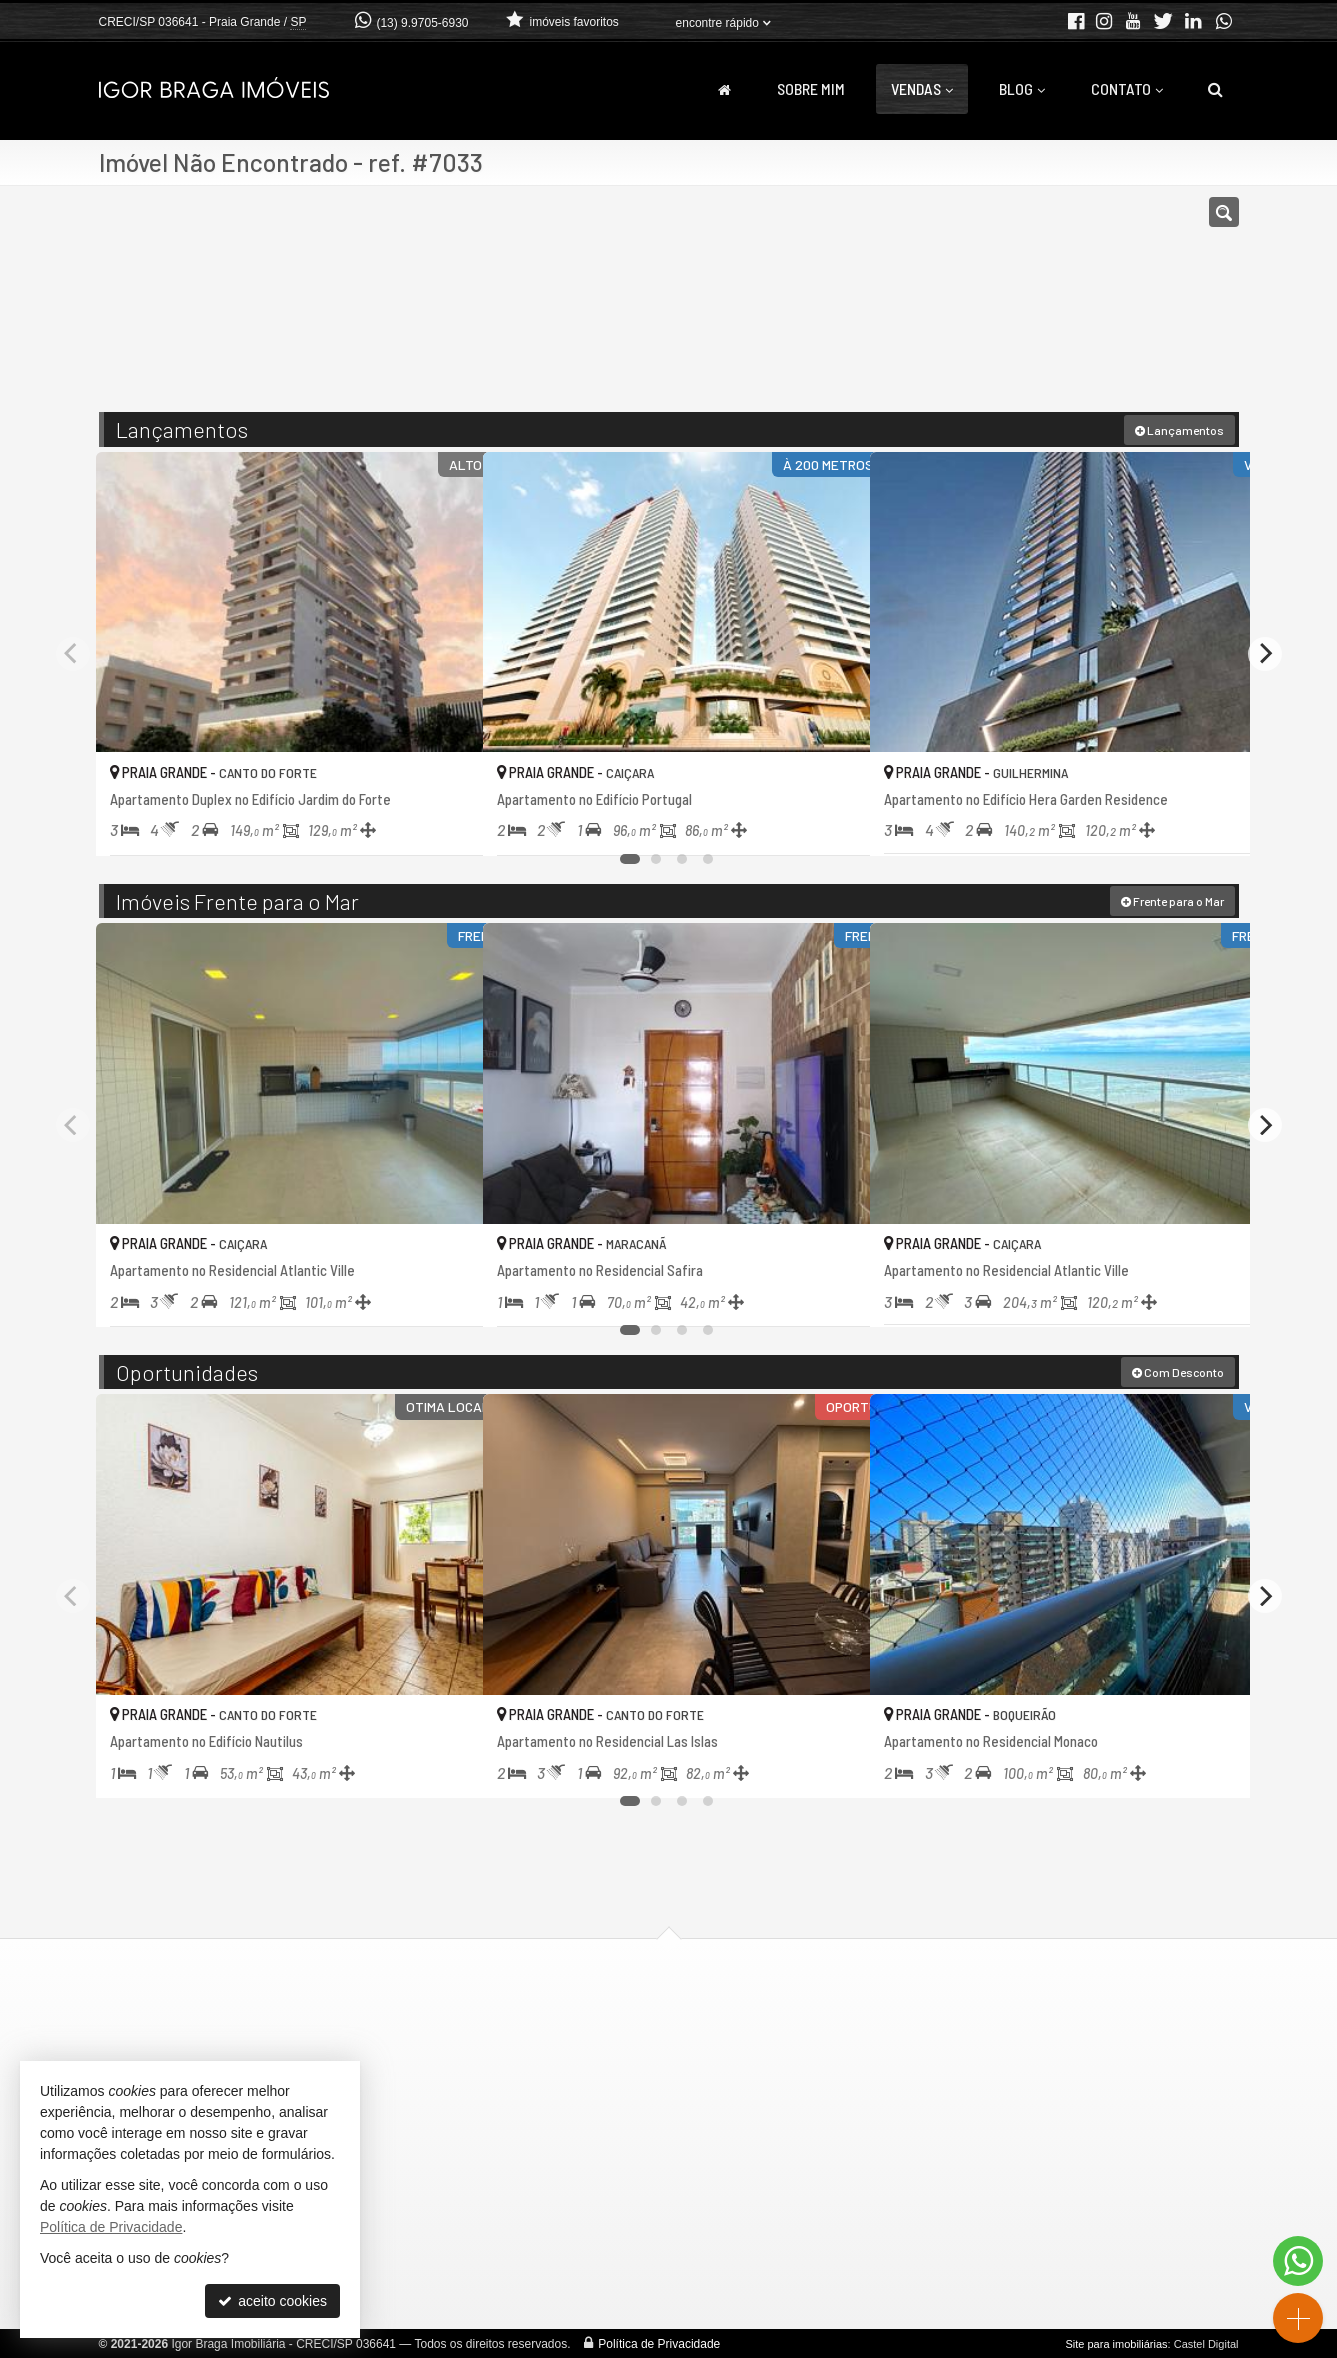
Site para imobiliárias (1116, 2343)
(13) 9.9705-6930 (422, 23)
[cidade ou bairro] (850, 308)
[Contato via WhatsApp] (1298, 2261)
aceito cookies (272, 2301)
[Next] (1265, 652)
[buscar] (1003, 308)
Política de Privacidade (659, 2343)
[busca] (1215, 89)
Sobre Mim (811, 88)
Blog (1022, 88)
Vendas (922, 88)
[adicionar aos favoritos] (446, 822)
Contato (1127, 88)
